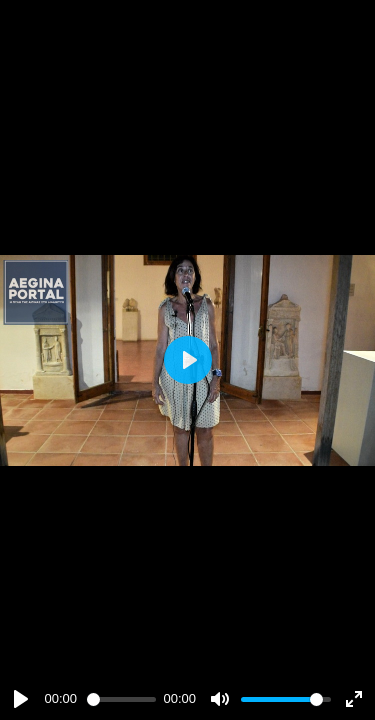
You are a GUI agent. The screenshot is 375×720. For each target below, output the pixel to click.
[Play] (21, 699)
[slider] (121, 699)
